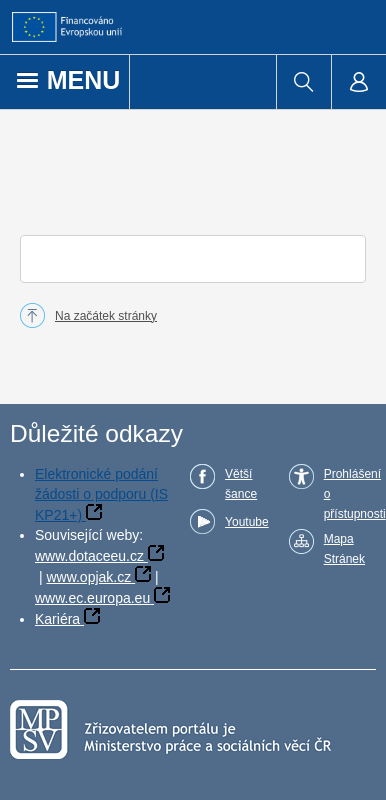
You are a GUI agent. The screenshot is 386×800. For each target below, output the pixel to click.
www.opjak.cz (88, 577)
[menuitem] (303, 82)
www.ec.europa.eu (92, 598)
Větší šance (241, 484)
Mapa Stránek (344, 549)
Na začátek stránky (106, 316)
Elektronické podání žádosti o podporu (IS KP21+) (101, 494)
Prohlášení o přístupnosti (355, 494)
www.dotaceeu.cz (89, 556)
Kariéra (57, 619)
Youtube (247, 522)
